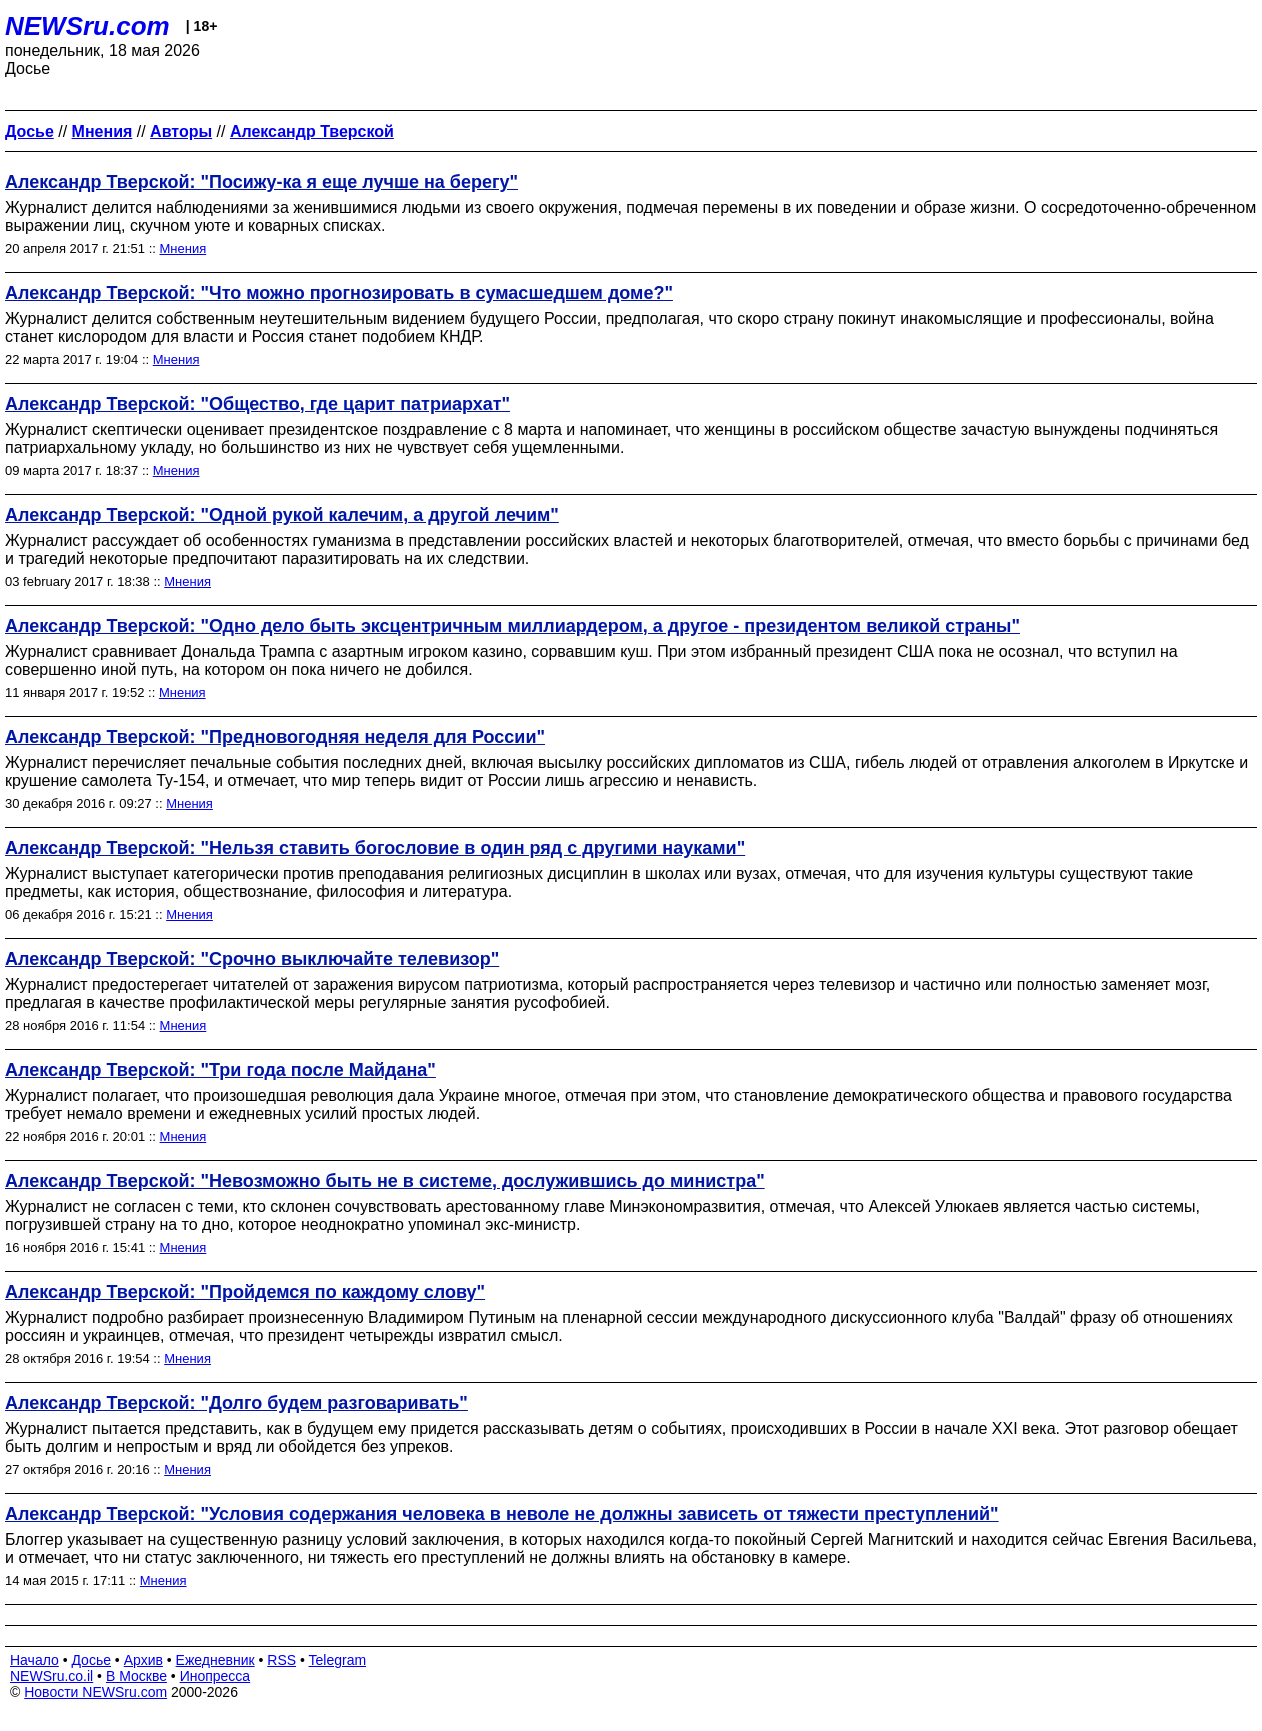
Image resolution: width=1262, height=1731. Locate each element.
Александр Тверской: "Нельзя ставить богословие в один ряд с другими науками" (375, 848)
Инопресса (215, 1676)
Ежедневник (215, 1660)
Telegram (338, 1660)
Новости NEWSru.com (95, 1692)
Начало (34, 1660)
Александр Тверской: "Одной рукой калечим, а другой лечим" (282, 515)
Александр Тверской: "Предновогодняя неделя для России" (275, 737)
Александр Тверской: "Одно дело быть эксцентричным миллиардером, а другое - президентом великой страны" (512, 626)
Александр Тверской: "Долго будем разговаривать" (236, 1403)
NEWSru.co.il (51, 1676)
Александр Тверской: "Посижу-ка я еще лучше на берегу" (261, 182)
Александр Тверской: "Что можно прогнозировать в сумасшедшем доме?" (339, 293)
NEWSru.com (87, 26)
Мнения (183, 248)
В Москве (136, 1676)
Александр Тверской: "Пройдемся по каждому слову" (245, 1292)
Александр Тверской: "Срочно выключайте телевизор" (252, 959)
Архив (143, 1660)
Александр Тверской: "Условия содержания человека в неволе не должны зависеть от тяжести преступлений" (502, 1514)
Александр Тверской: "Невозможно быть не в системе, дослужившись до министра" (385, 1181)
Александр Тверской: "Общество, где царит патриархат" (257, 404)
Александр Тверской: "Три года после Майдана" (220, 1070)
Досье (91, 1660)
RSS (281, 1660)
